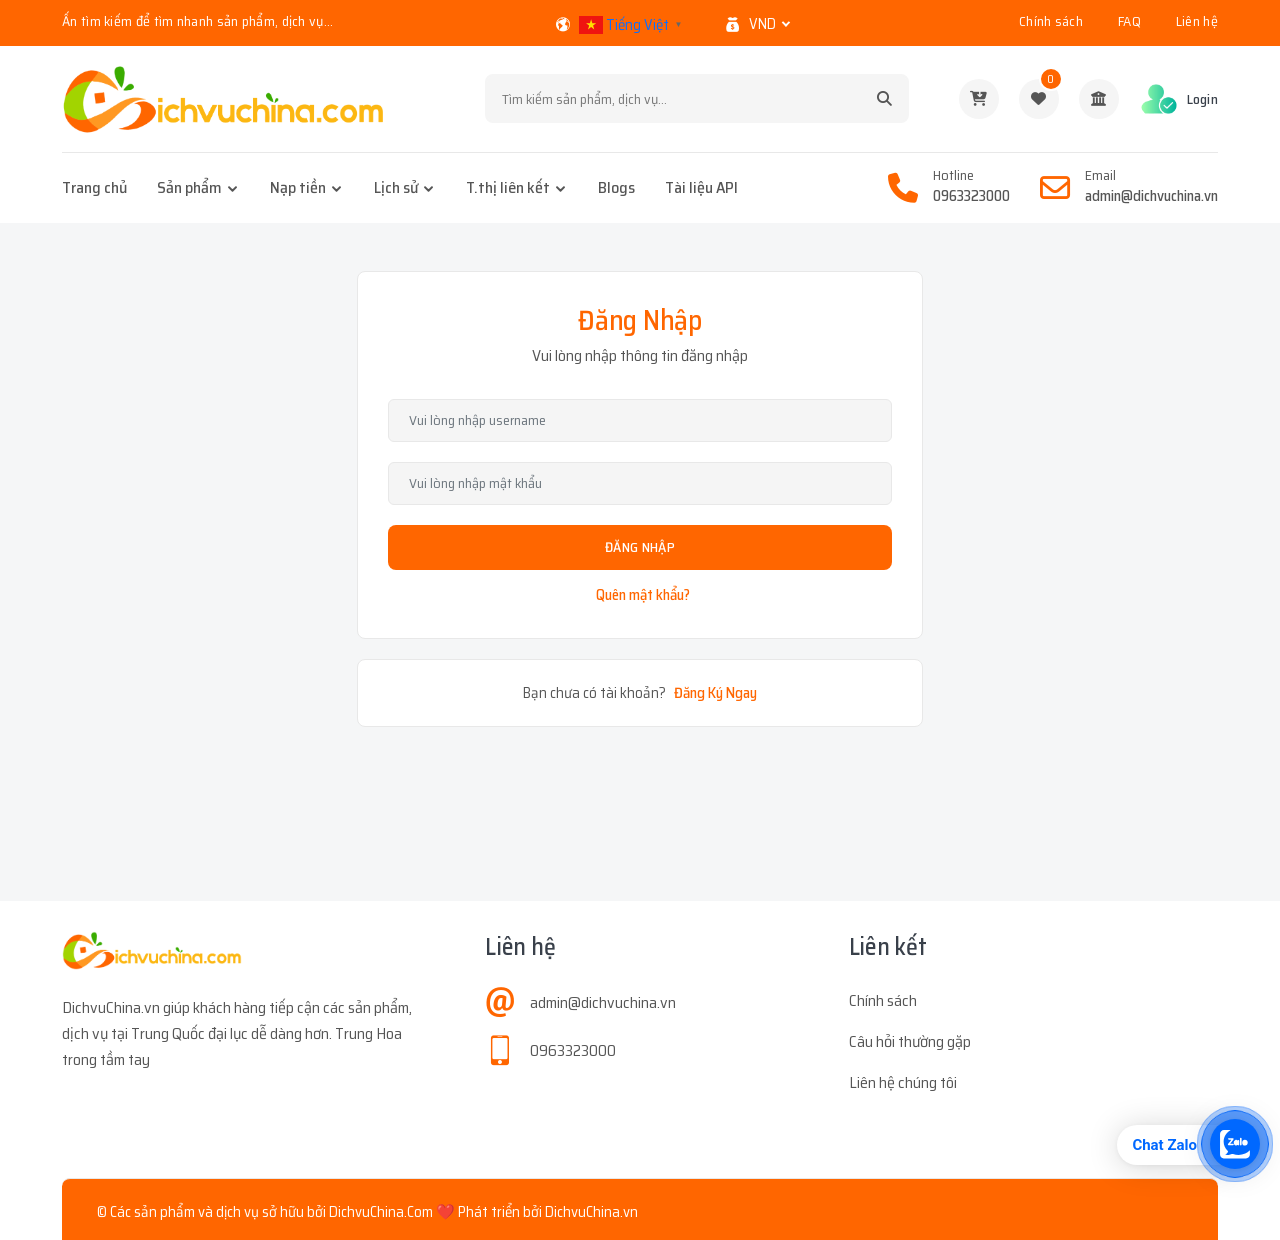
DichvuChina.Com (381, 1212)
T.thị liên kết (508, 187)
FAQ (1129, 21)
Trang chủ (94, 187)
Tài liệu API (701, 187)
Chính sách (1051, 21)
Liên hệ (1197, 21)
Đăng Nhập (640, 547)
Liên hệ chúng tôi (903, 1082)
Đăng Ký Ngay (715, 693)
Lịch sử (396, 187)
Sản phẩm (189, 187)
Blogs (616, 187)
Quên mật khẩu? (643, 595)
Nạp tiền (298, 187)
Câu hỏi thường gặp (910, 1041)
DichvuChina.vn (591, 1212)
